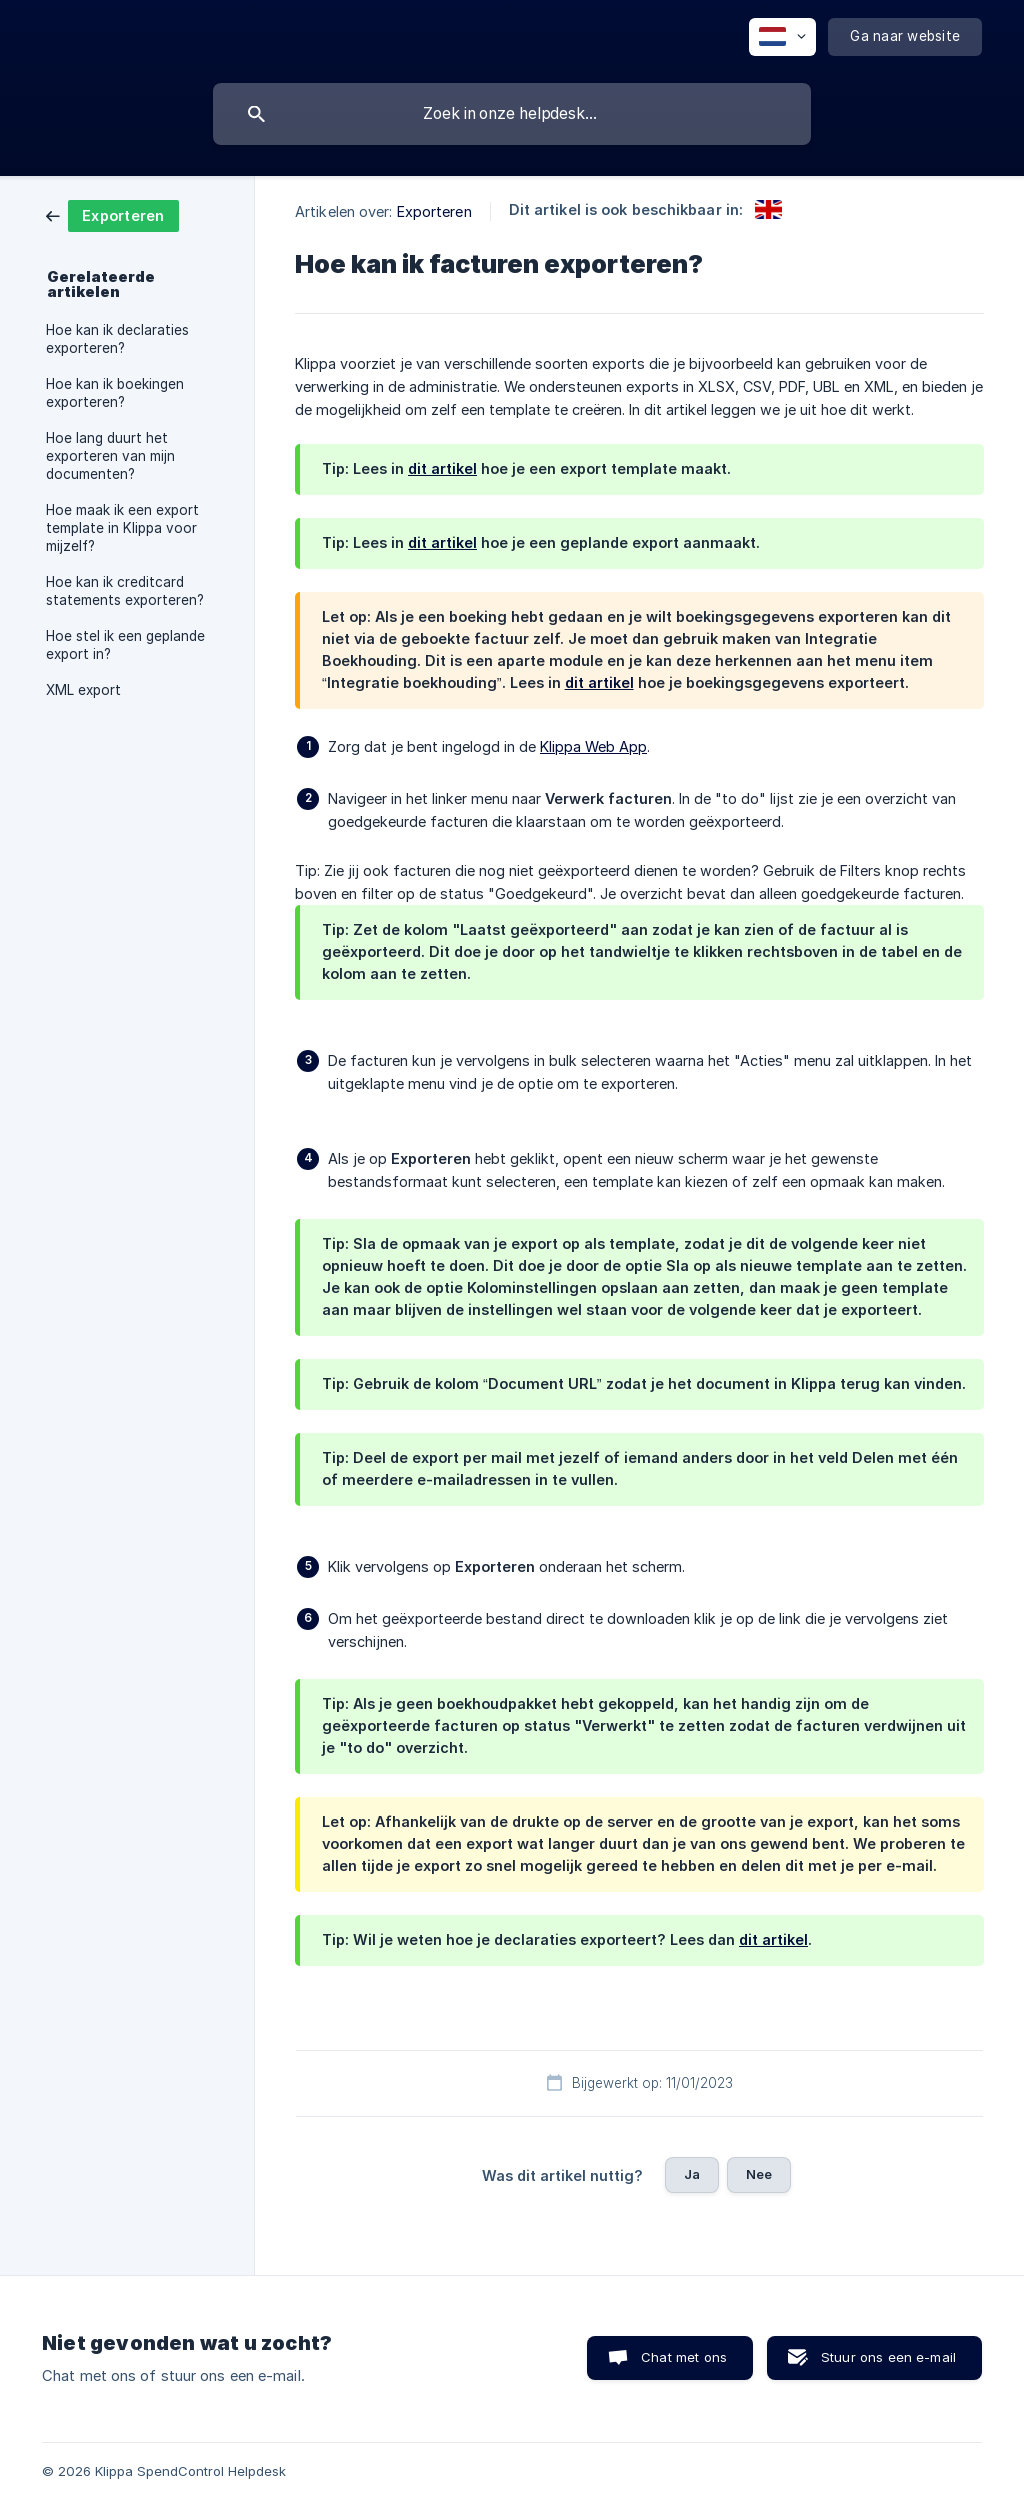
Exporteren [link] (434, 211)
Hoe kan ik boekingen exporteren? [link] (115, 393)
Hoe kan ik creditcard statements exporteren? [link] (125, 591)
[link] (112, 214)
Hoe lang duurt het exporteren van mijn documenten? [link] (110, 456)
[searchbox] (512, 114)
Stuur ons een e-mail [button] (888, 2357)
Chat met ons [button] (684, 2357)
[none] (782, 37)
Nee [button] (759, 2174)
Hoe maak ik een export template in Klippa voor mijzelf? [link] (122, 528)
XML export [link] (83, 690)
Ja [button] (692, 2174)
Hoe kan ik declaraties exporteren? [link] (117, 339)
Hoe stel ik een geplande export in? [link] (125, 645)
